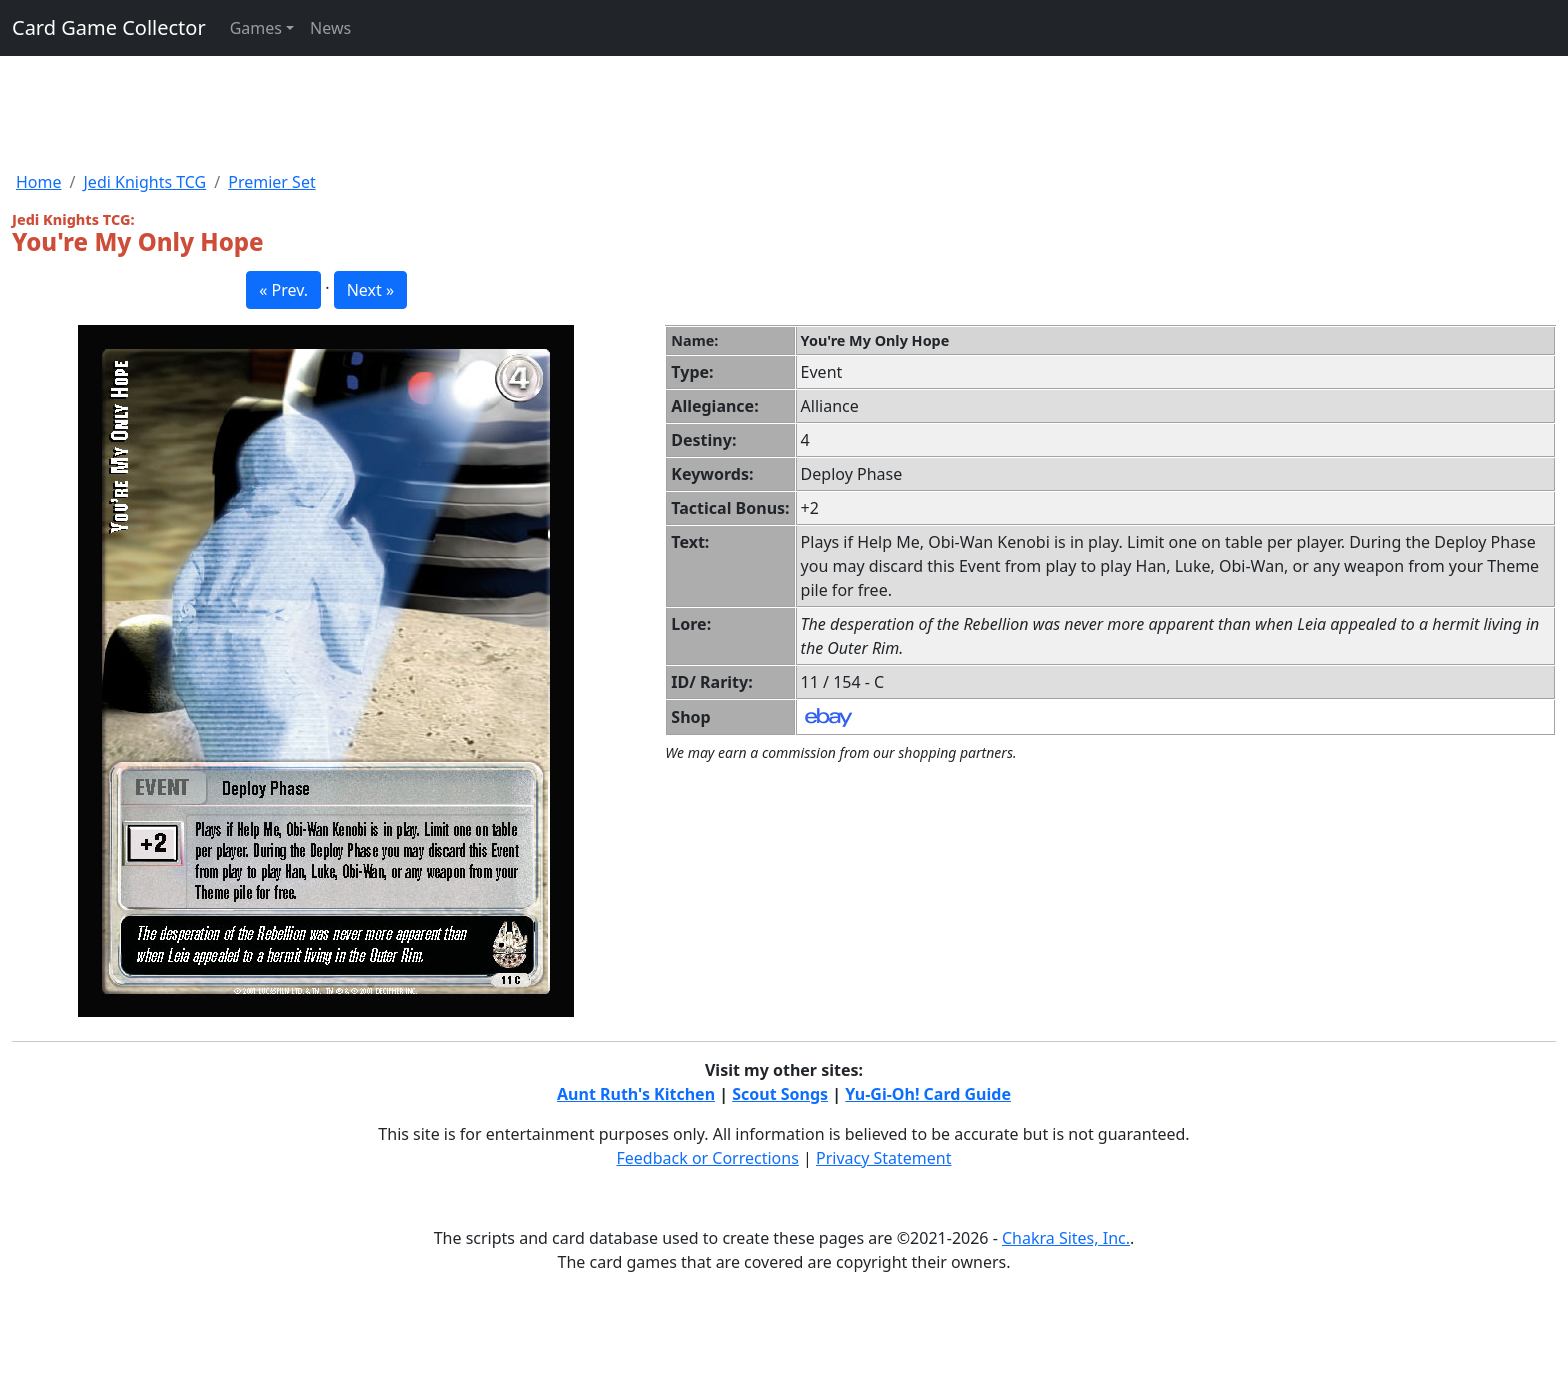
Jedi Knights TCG (144, 182)
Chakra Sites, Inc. (1066, 1238)
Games (256, 28)
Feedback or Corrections (707, 1158)
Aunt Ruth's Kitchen (636, 1094)
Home (39, 182)
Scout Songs (780, 1094)
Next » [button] (370, 290)
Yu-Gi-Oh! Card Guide (928, 1094)
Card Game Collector (109, 27)
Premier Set (271, 182)
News (330, 28)
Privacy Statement (884, 1158)
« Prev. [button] (283, 290)
